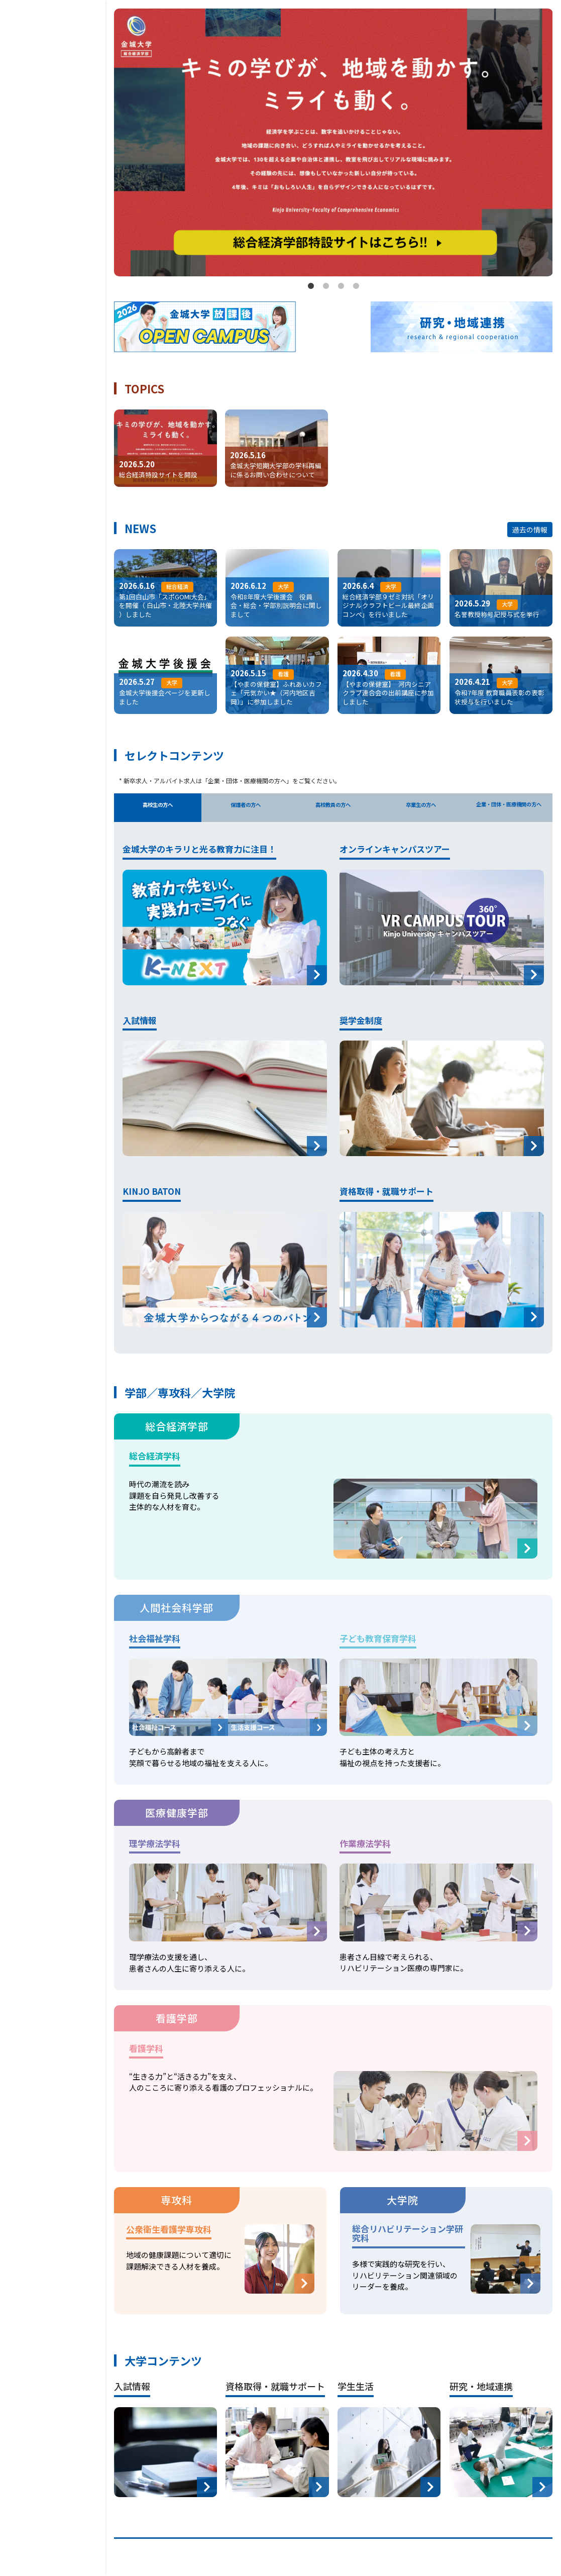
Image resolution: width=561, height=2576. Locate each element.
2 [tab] (326, 286)
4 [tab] (356, 286)
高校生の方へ (158, 809)
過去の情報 (529, 530)
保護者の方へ (245, 809)
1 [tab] (311, 286)
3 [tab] (341, 286)
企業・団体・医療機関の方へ (509, 809)
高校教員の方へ (333, 809)
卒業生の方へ (421, 809)
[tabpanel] (333, 143)
